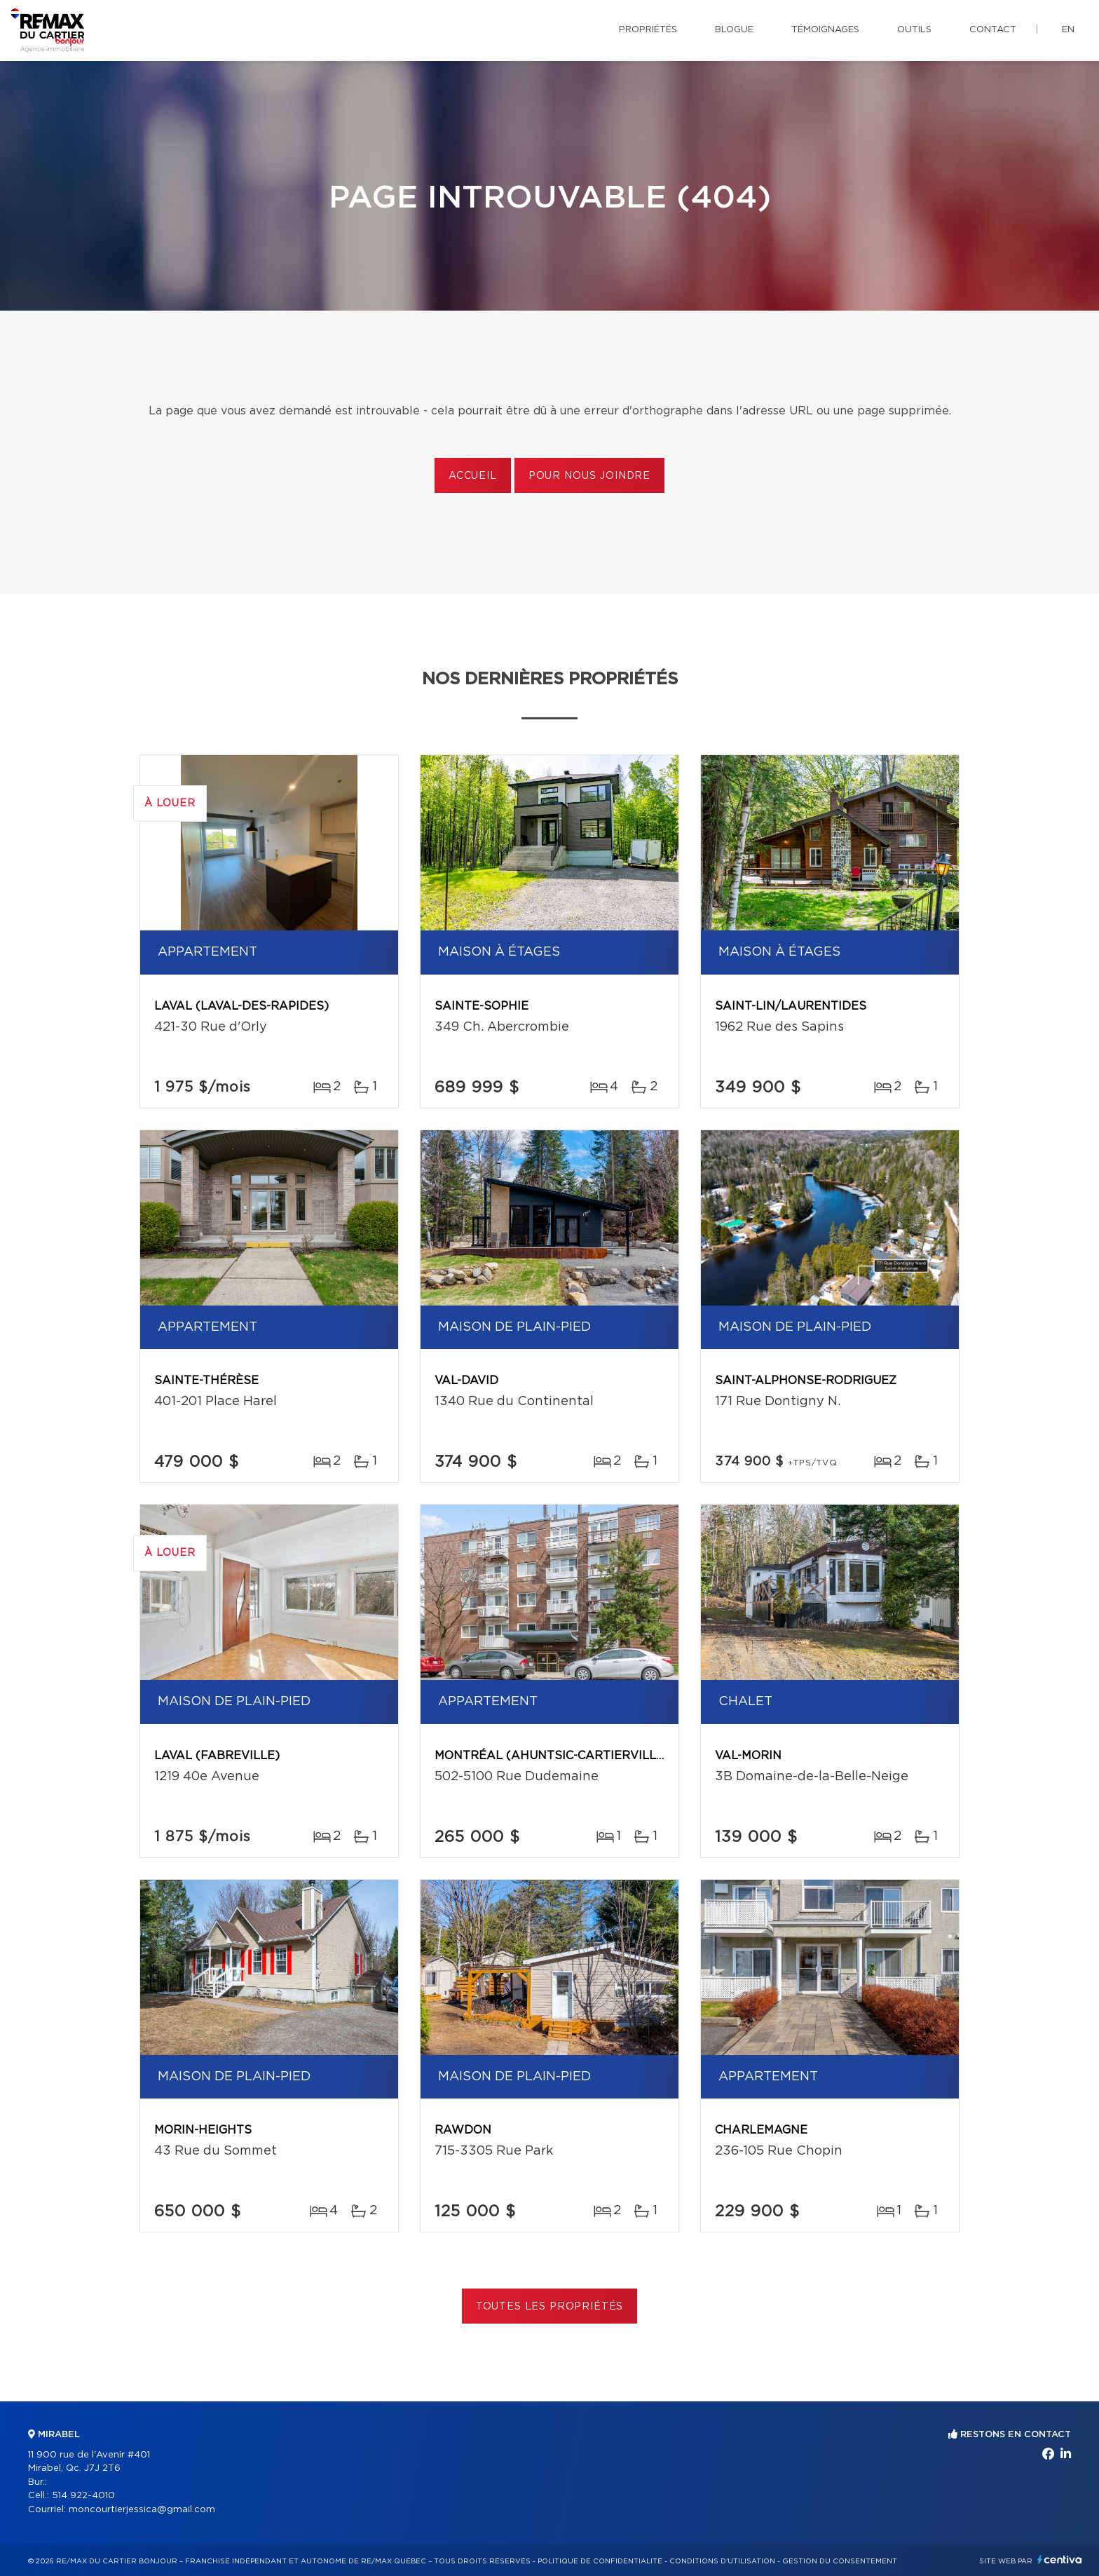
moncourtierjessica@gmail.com (142, 2509)
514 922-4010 (83, 2495)
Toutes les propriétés (550, 2307)
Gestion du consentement (839, 2561)
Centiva (1059, 2559)
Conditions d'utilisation (722, 2561)
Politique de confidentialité (600, 2561)
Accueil (473, 476)
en (1068, 29)
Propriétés (648, 29)
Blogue (734, 29)
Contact (992, 29)
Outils (914, 29)
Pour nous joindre (589, 476)
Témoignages (825, 29)
